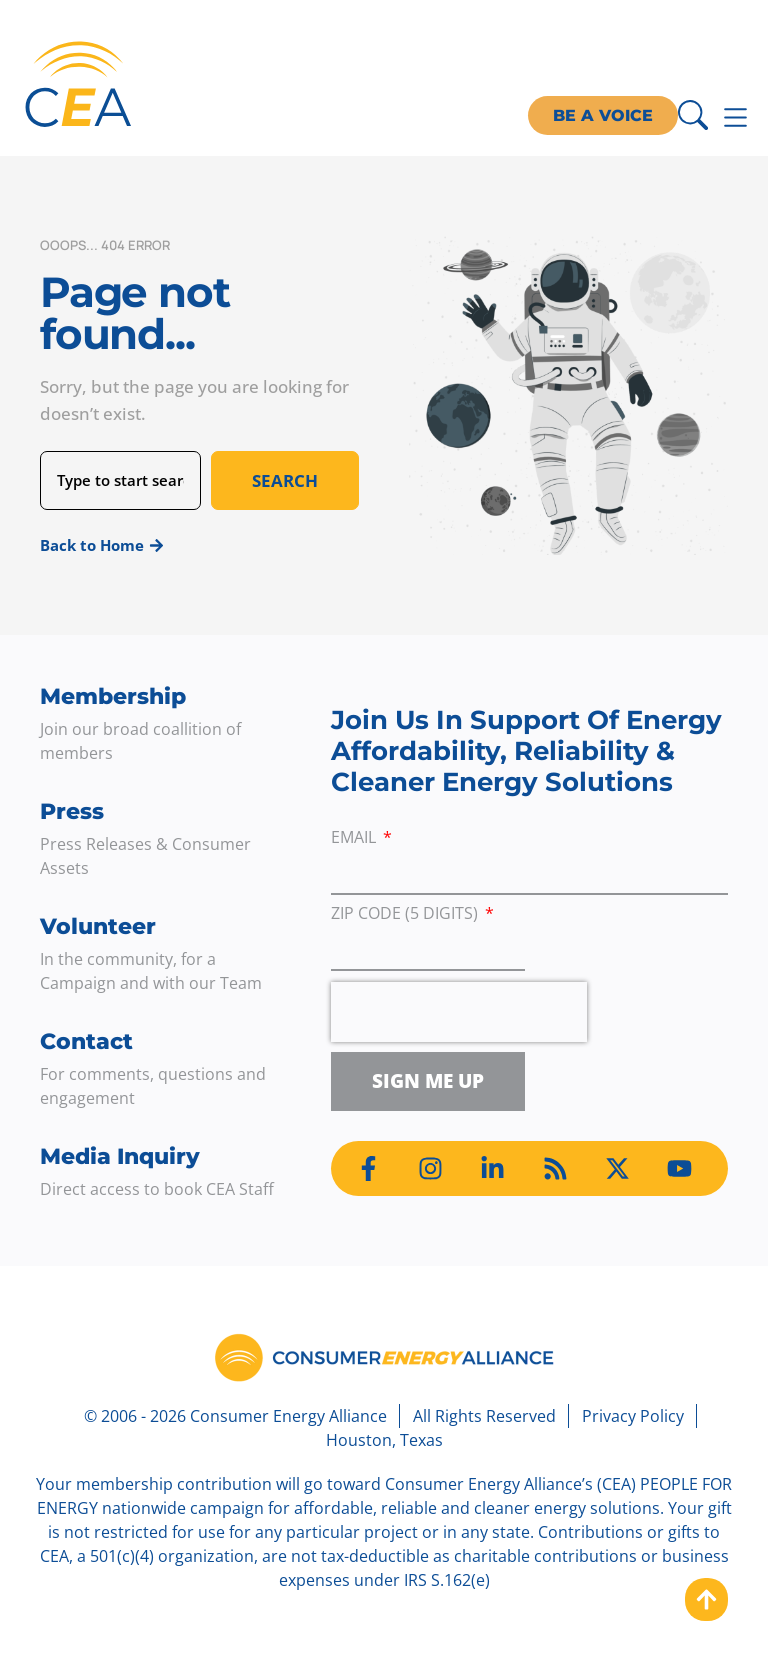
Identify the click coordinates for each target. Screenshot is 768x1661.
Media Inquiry (120, 1156)
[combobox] (120, 480)
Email (355, 838)
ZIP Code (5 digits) (406, 914)
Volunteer (98, 926)
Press (72, 811)
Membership (113, 696)
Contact (86, 1041)
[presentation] (459, 1012)
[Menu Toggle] (735, 117)
